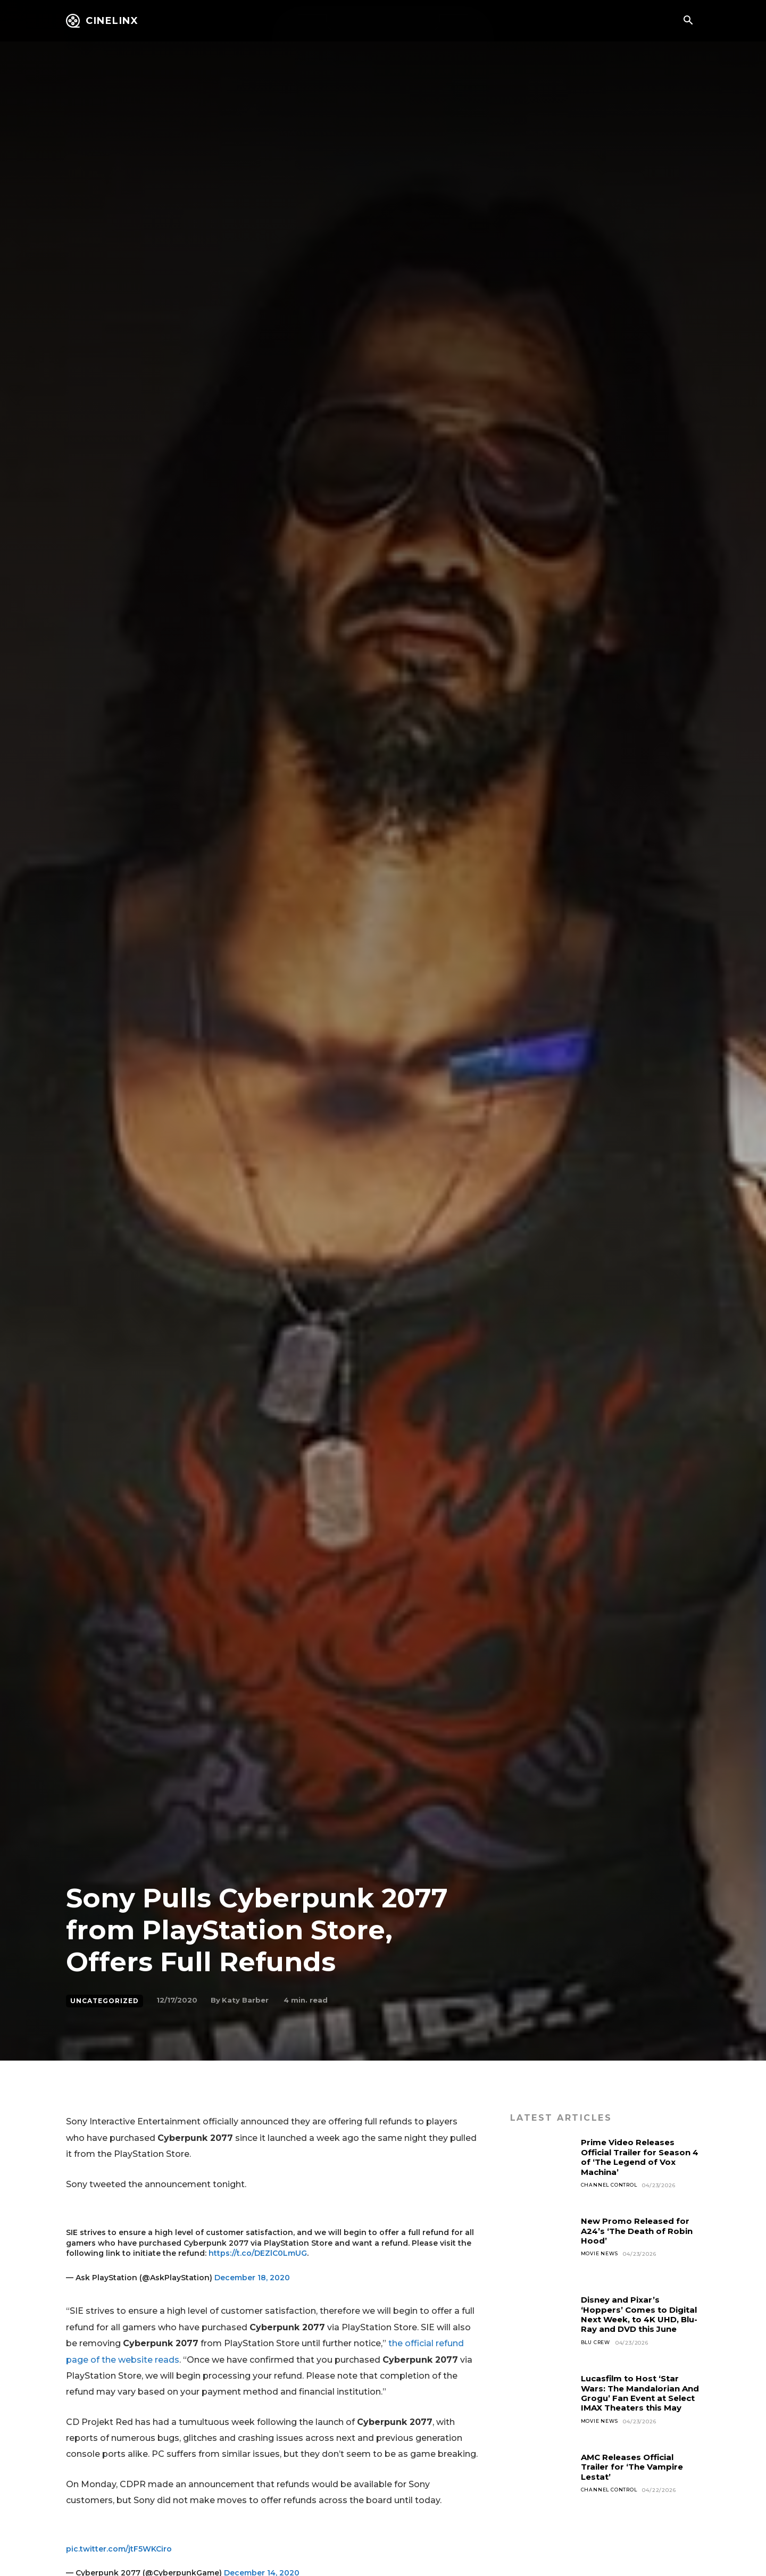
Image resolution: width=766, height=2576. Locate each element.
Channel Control (611, 2185)
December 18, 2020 (252, 2277)
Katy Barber (245, 2000)
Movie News (601, 2253)
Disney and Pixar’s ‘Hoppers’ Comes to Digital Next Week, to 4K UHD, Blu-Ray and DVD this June (637, 2319)
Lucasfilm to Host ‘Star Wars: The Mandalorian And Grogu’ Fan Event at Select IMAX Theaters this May (640, 2398)
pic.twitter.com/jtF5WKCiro (119, 2549)
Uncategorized (104, 2001)
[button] (688, 21)
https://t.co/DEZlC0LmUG (258, 2253)
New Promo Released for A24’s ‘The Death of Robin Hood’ (640, 2231)
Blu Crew (597, 2352)
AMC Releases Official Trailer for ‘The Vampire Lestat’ (635, 2467)
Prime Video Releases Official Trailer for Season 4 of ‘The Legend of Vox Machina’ (639, 2157)
